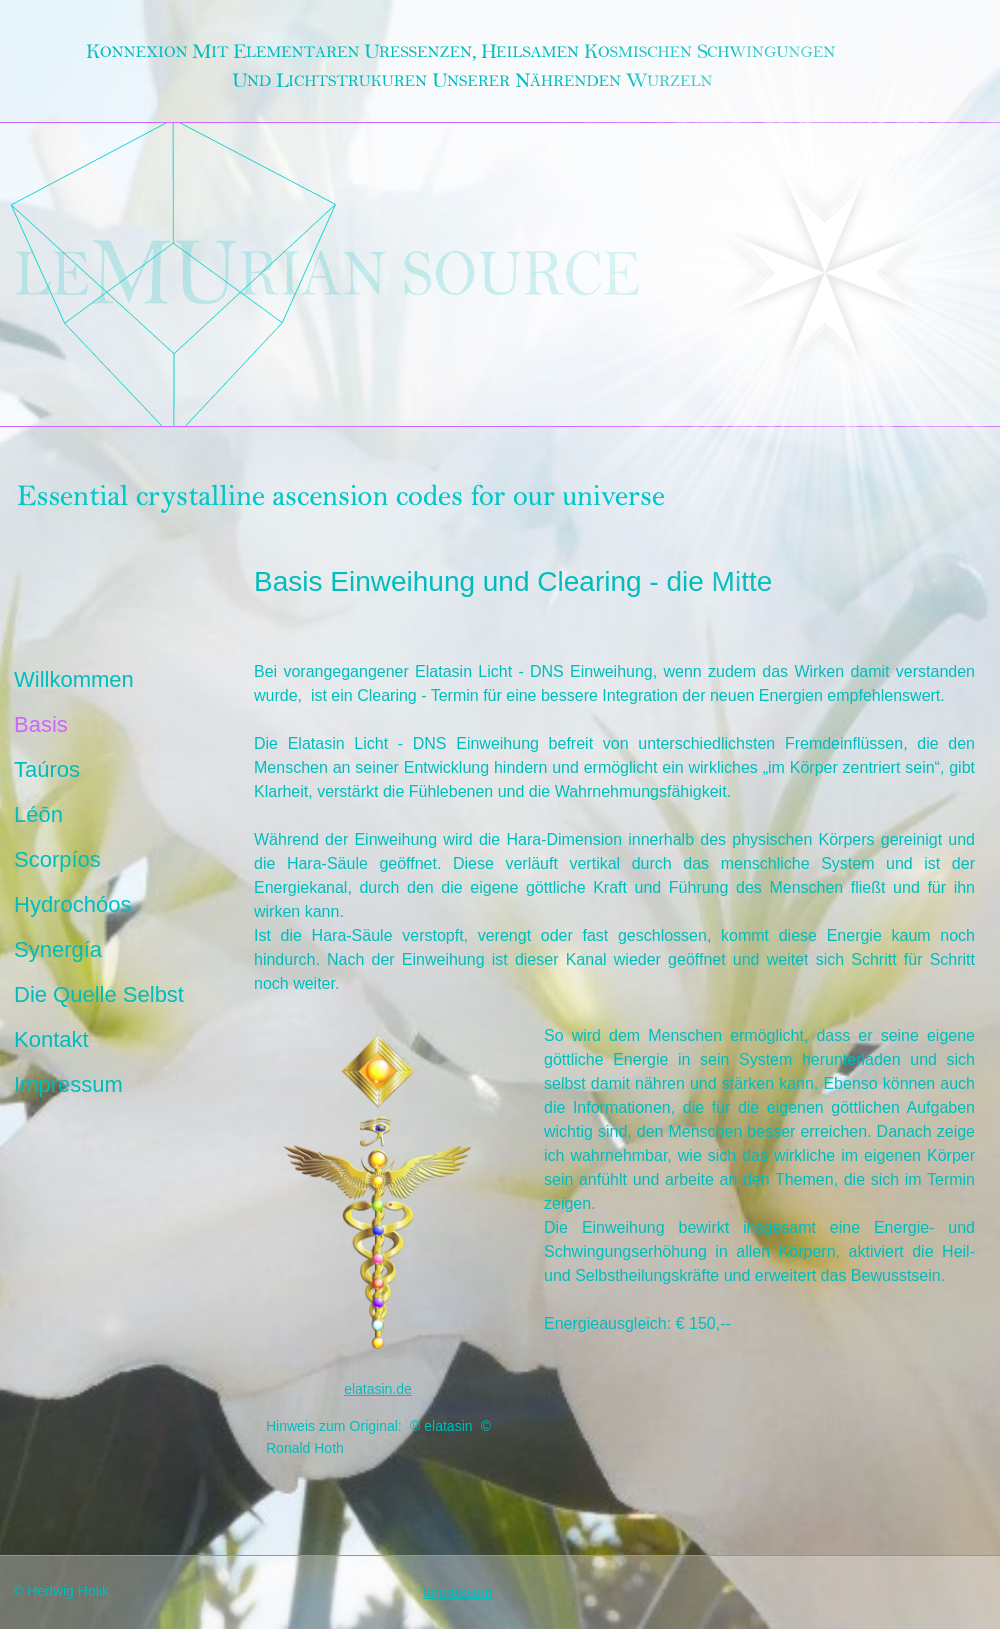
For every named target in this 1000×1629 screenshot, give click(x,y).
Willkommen (74, 680)
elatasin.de (378, 1389)
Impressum (68, 1085)
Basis (41, 725)
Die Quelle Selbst (99, 995)
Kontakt (51, 1040)
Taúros (47, 770)
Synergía (58, 950)
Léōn (38, 815)
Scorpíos (57, 860)
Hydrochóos (72, 905)
